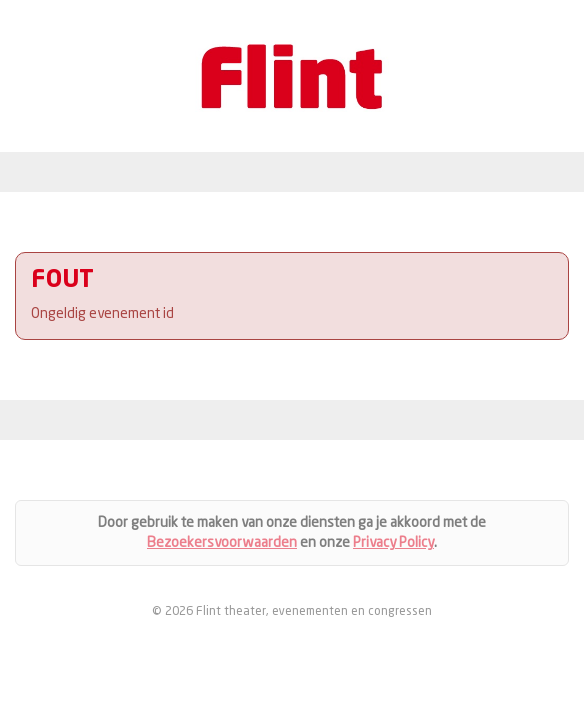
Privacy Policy (393, 543)
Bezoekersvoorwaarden (222, 543)
